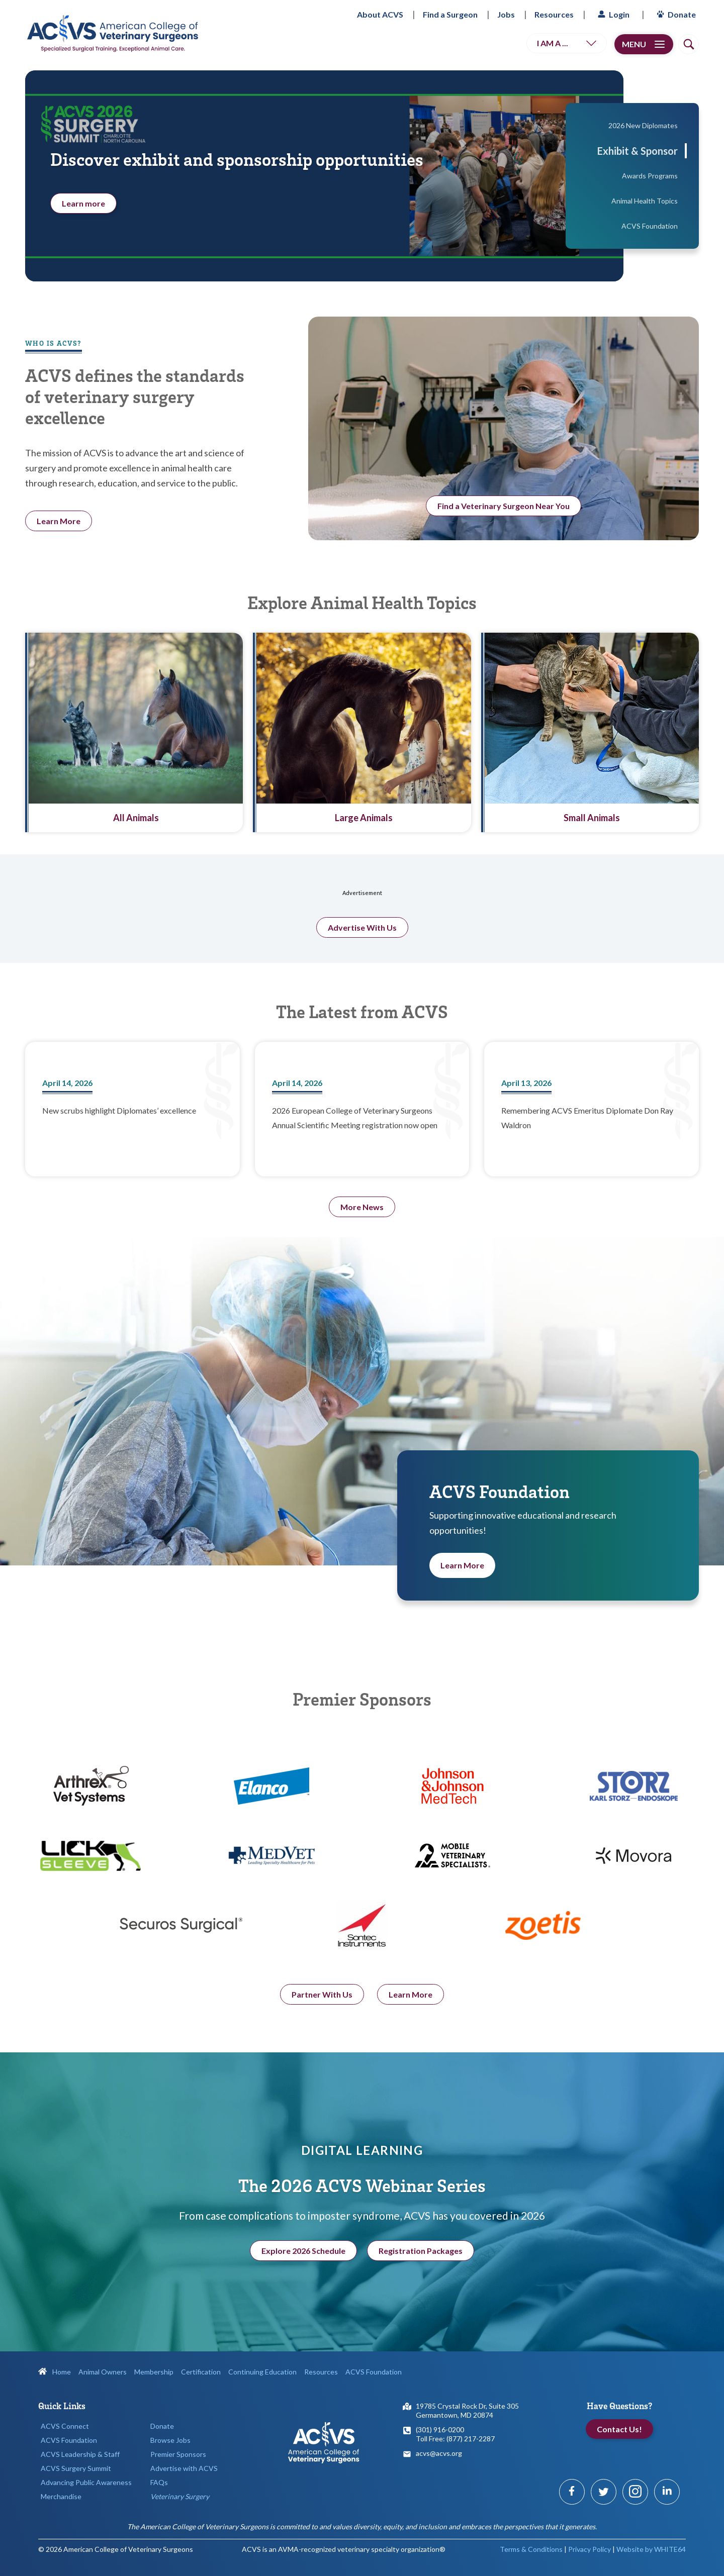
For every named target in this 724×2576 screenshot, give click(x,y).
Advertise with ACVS (184, 2468)
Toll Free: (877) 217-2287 (455, 2438)
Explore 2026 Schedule (303, 2280)
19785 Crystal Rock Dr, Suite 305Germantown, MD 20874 (467, 2410)
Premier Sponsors (178, 2454)
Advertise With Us (362, 987)
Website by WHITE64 (651, 2549)
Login (612, 14)
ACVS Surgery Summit (76, 2468)
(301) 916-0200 (440, 2429)
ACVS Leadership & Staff (80, 2454)
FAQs (159, 2482)
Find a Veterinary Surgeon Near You (503, 506)
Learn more (83, 203)
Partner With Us (322, 2053)
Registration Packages (421, 2280)
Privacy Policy (589, 2549)
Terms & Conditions (531, 2549)
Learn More (462, 1595)
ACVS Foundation (69, 2440)
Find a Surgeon (450, 14)
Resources (554, 14)
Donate (675, 14)
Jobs (506, 14)
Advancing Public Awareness (86, 2482)
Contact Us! (619, 2429)
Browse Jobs (170, 2440)
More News (362, 1207)
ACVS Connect (65, 2426)
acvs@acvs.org (439, 2453)
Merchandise (61, 2496)
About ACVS (380, 14)
